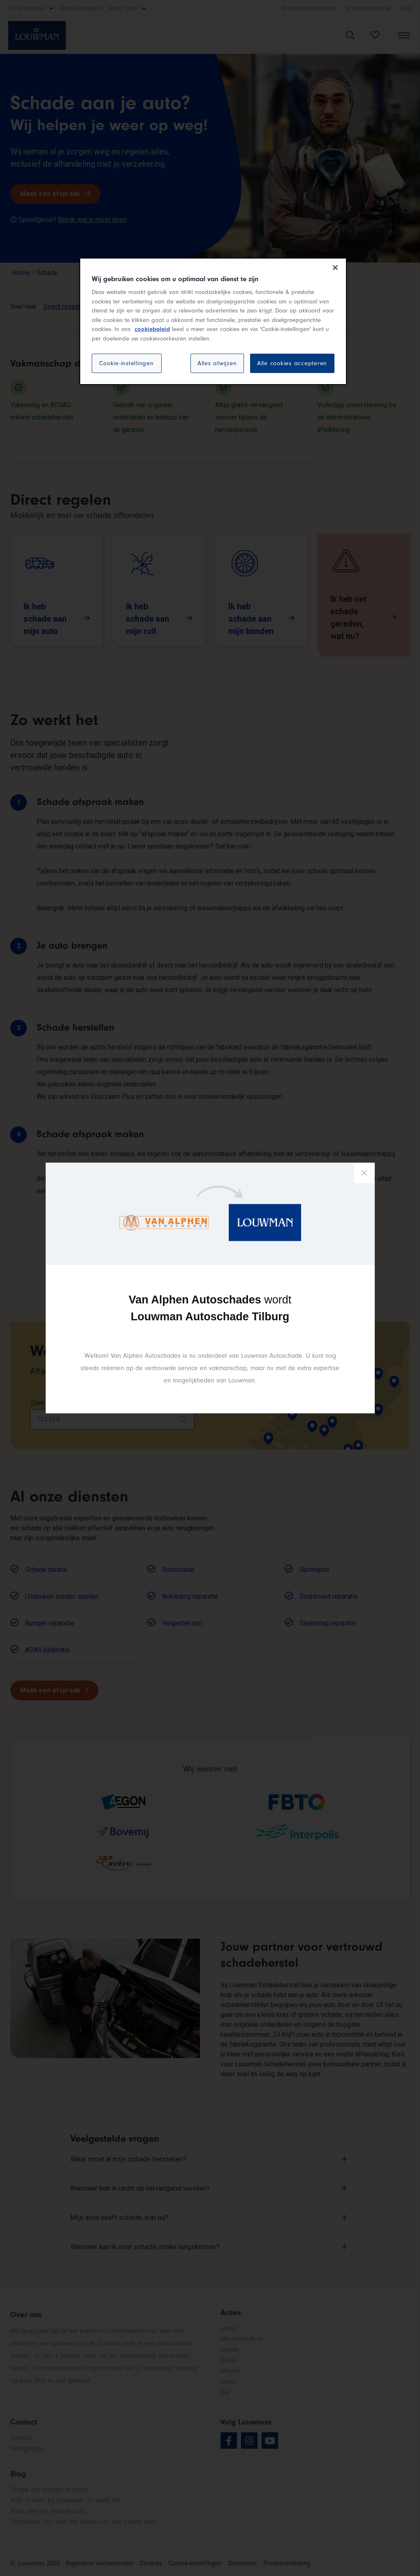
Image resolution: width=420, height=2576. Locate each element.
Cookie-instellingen (126, 363)
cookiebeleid (152, 329)
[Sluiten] (335, 268)
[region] (213, 321)
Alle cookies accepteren (292, 363)
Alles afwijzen (217, 363)
